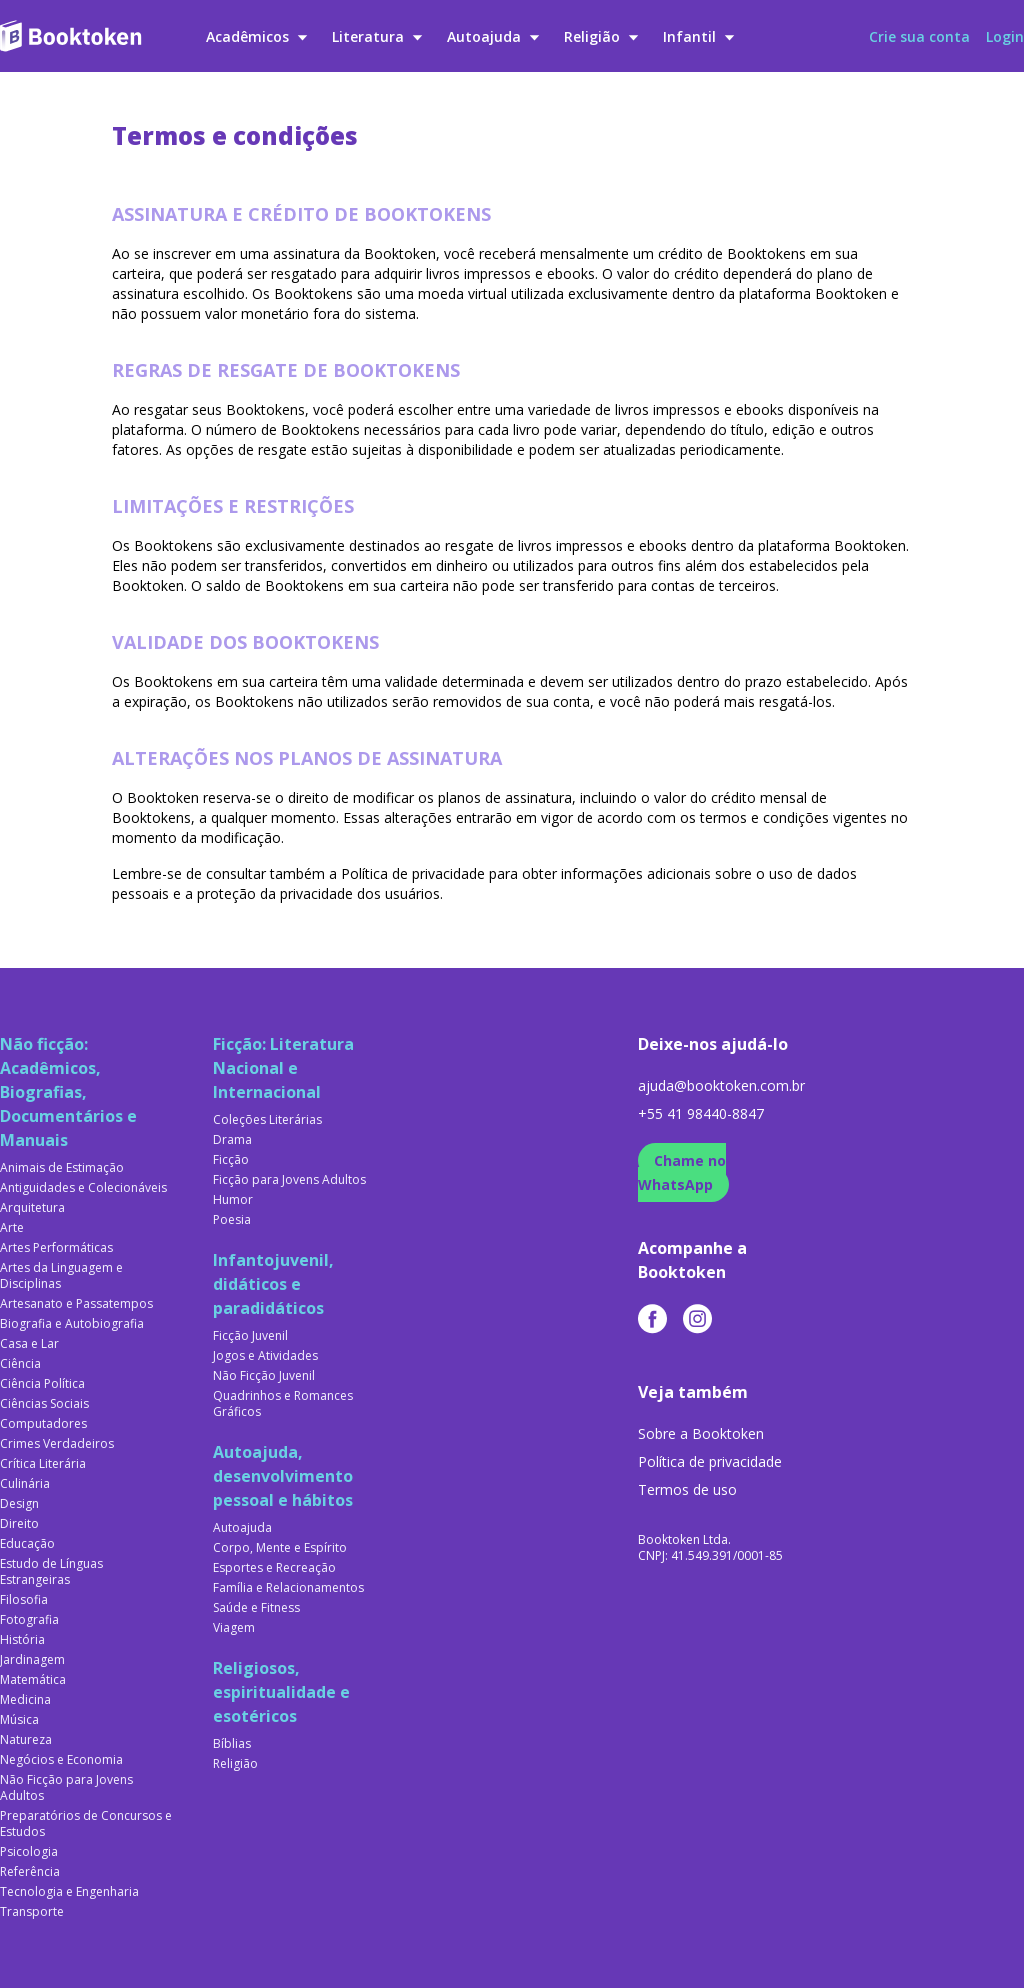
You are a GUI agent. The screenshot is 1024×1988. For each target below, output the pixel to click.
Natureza (26, 1740)
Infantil (699, 36)
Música (19, 1720)
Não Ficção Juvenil (264, 1376)
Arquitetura (32, 1208)
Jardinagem (32, 1660)
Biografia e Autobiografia (72, 1324)
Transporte (32, 1912)
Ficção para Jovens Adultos (289, 1180)
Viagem (234, 1628)
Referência (30, 1872)
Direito (19, 1524)
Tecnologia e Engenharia (69, 1892)
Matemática (33, 1680)
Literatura (377, 36)
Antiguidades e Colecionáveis (83, 1188)
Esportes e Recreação (274, 1568)
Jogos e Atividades (265, 1356)
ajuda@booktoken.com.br (721, 1085)
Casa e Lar (29, 1344)
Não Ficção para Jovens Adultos (66, 1788)
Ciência (20, 1364)
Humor (233, 1200)
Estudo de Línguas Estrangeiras (51, 1572)
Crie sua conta (919, 36)
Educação (27, 1544)
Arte (12, 1228)
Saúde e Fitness (256, 1608)
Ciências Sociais (44, 1404)
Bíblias (232, 1744)
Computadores (43, 1424)
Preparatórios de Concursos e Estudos (86, 1824)
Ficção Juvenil (250, 1336)
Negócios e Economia (61, 1760)
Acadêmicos (257, 36)
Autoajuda (493, 36)
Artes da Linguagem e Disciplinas (61, 1276)
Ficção (231, 1160)
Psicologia (29, 1852)
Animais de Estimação (62, 1168)
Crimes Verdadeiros (57, 1444)
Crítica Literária (43, 1464)
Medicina (25, 1700)
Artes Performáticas (56, 1248)
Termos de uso (687, 1489)
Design (19, 1504)
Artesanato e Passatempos (76, 1304)
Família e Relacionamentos (288, 1588)
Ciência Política (42, 1384)
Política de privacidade (710, 1461)
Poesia (232, 1220)
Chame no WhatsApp (682, 1172)
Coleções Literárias (267, 1120)
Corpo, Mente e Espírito (280, 1548)
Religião (601, 36)
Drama (232, 1140)
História (22, 1640)
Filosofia (24, 1600)
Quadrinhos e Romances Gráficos (283, 1404)
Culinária (25, 1484)
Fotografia (29, 1620)
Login (1005, 36)
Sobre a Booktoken (701, 1433)
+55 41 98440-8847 (701, 1113)
